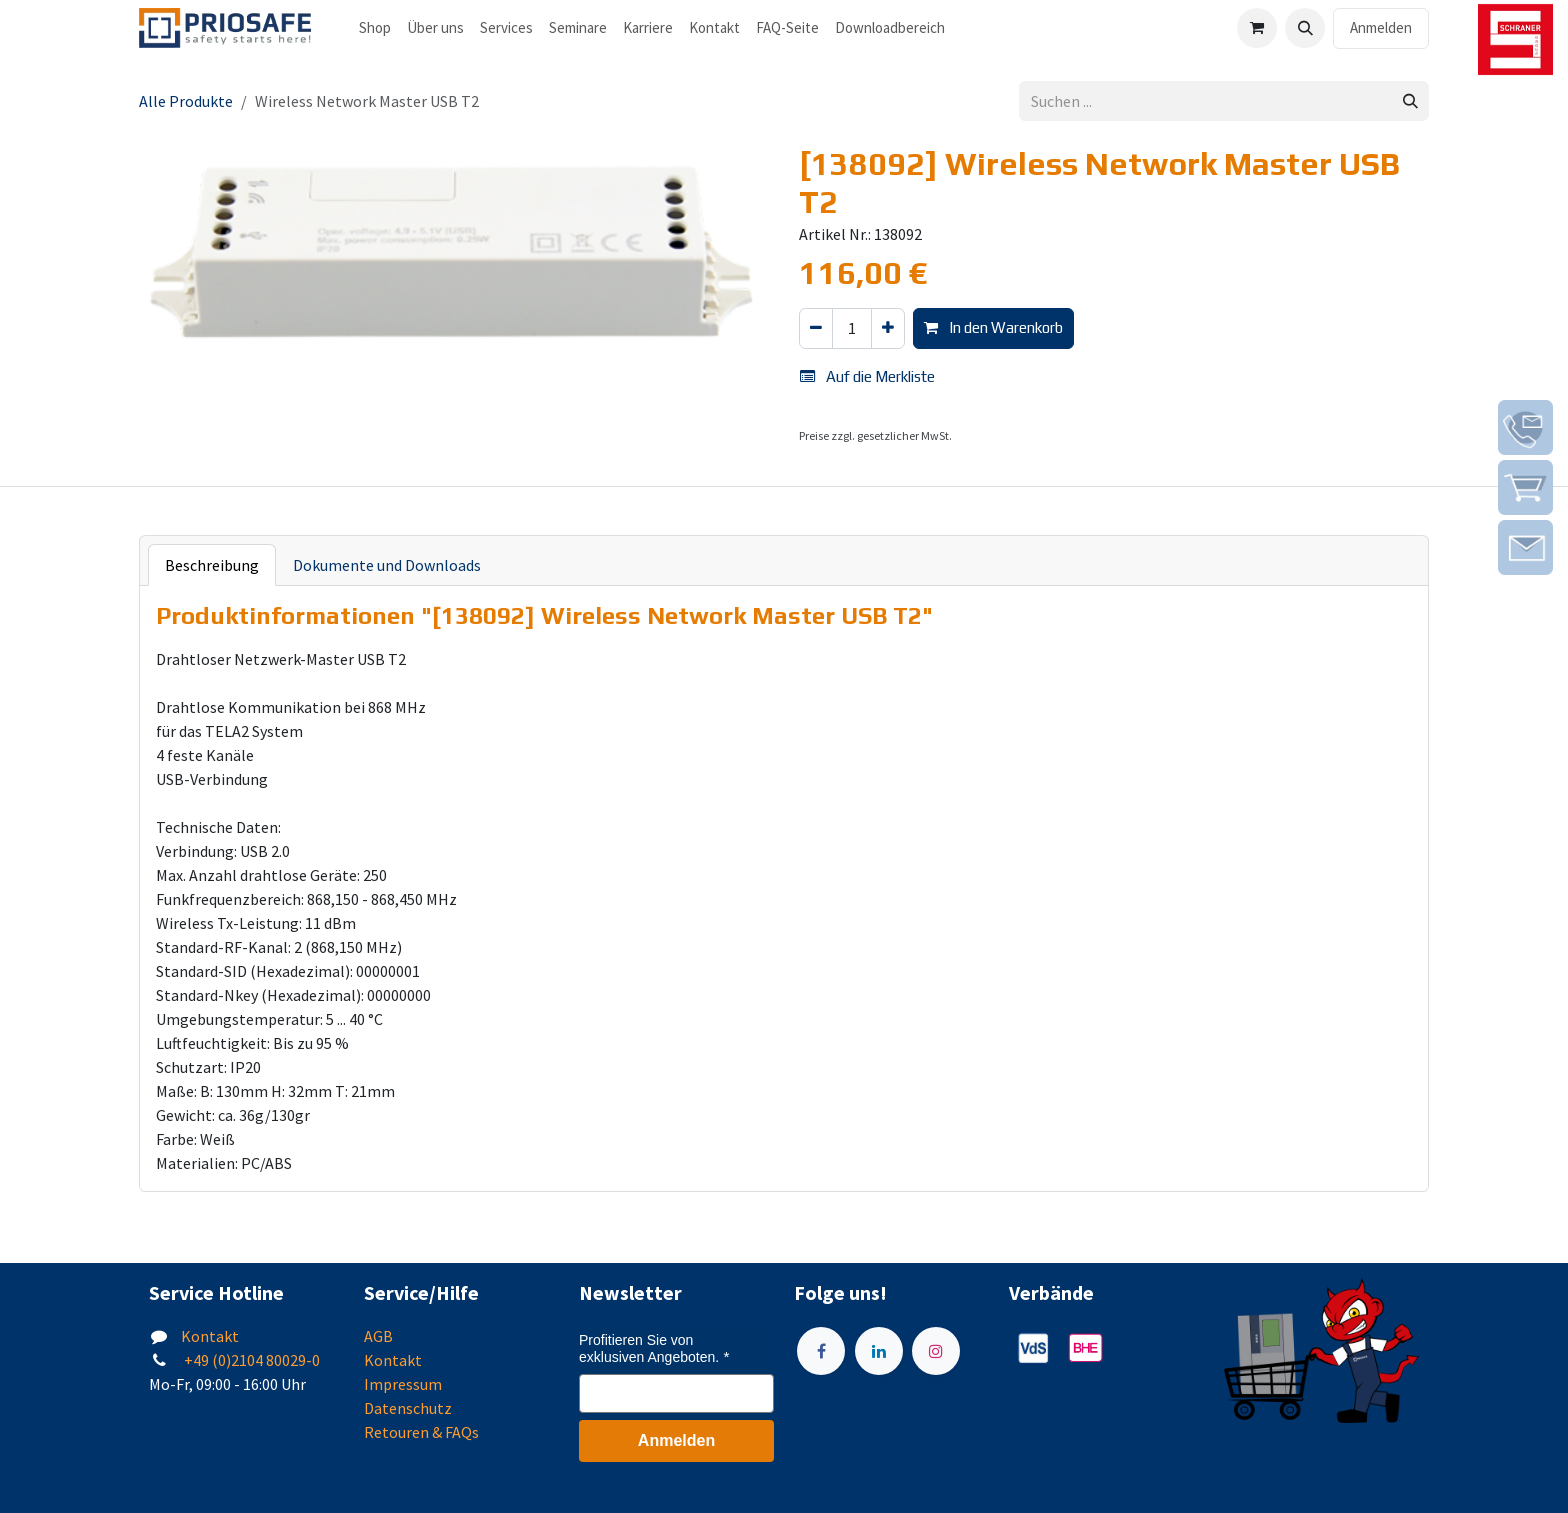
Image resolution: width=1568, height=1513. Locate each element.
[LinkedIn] (879, 1351)
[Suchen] (1410, 101)
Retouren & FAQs (421, 1432)
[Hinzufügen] (888, 328)
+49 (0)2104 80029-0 (250, 1360)
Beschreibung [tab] (212, 565)
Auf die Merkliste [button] (867, 376)
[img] (1525, 427)
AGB (378, 1336)
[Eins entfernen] (816, 328)
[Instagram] (936, 1351)
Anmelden (1381, 27)
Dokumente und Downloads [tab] (387, 565)
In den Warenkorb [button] (993, 327)
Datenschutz (408, 1408)
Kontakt (210, 1336)
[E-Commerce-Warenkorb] (1257, 28)
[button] (1305, 28)
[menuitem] (375, 28)
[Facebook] (821, 1351)
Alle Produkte (186, 101)
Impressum (403, 1384)
